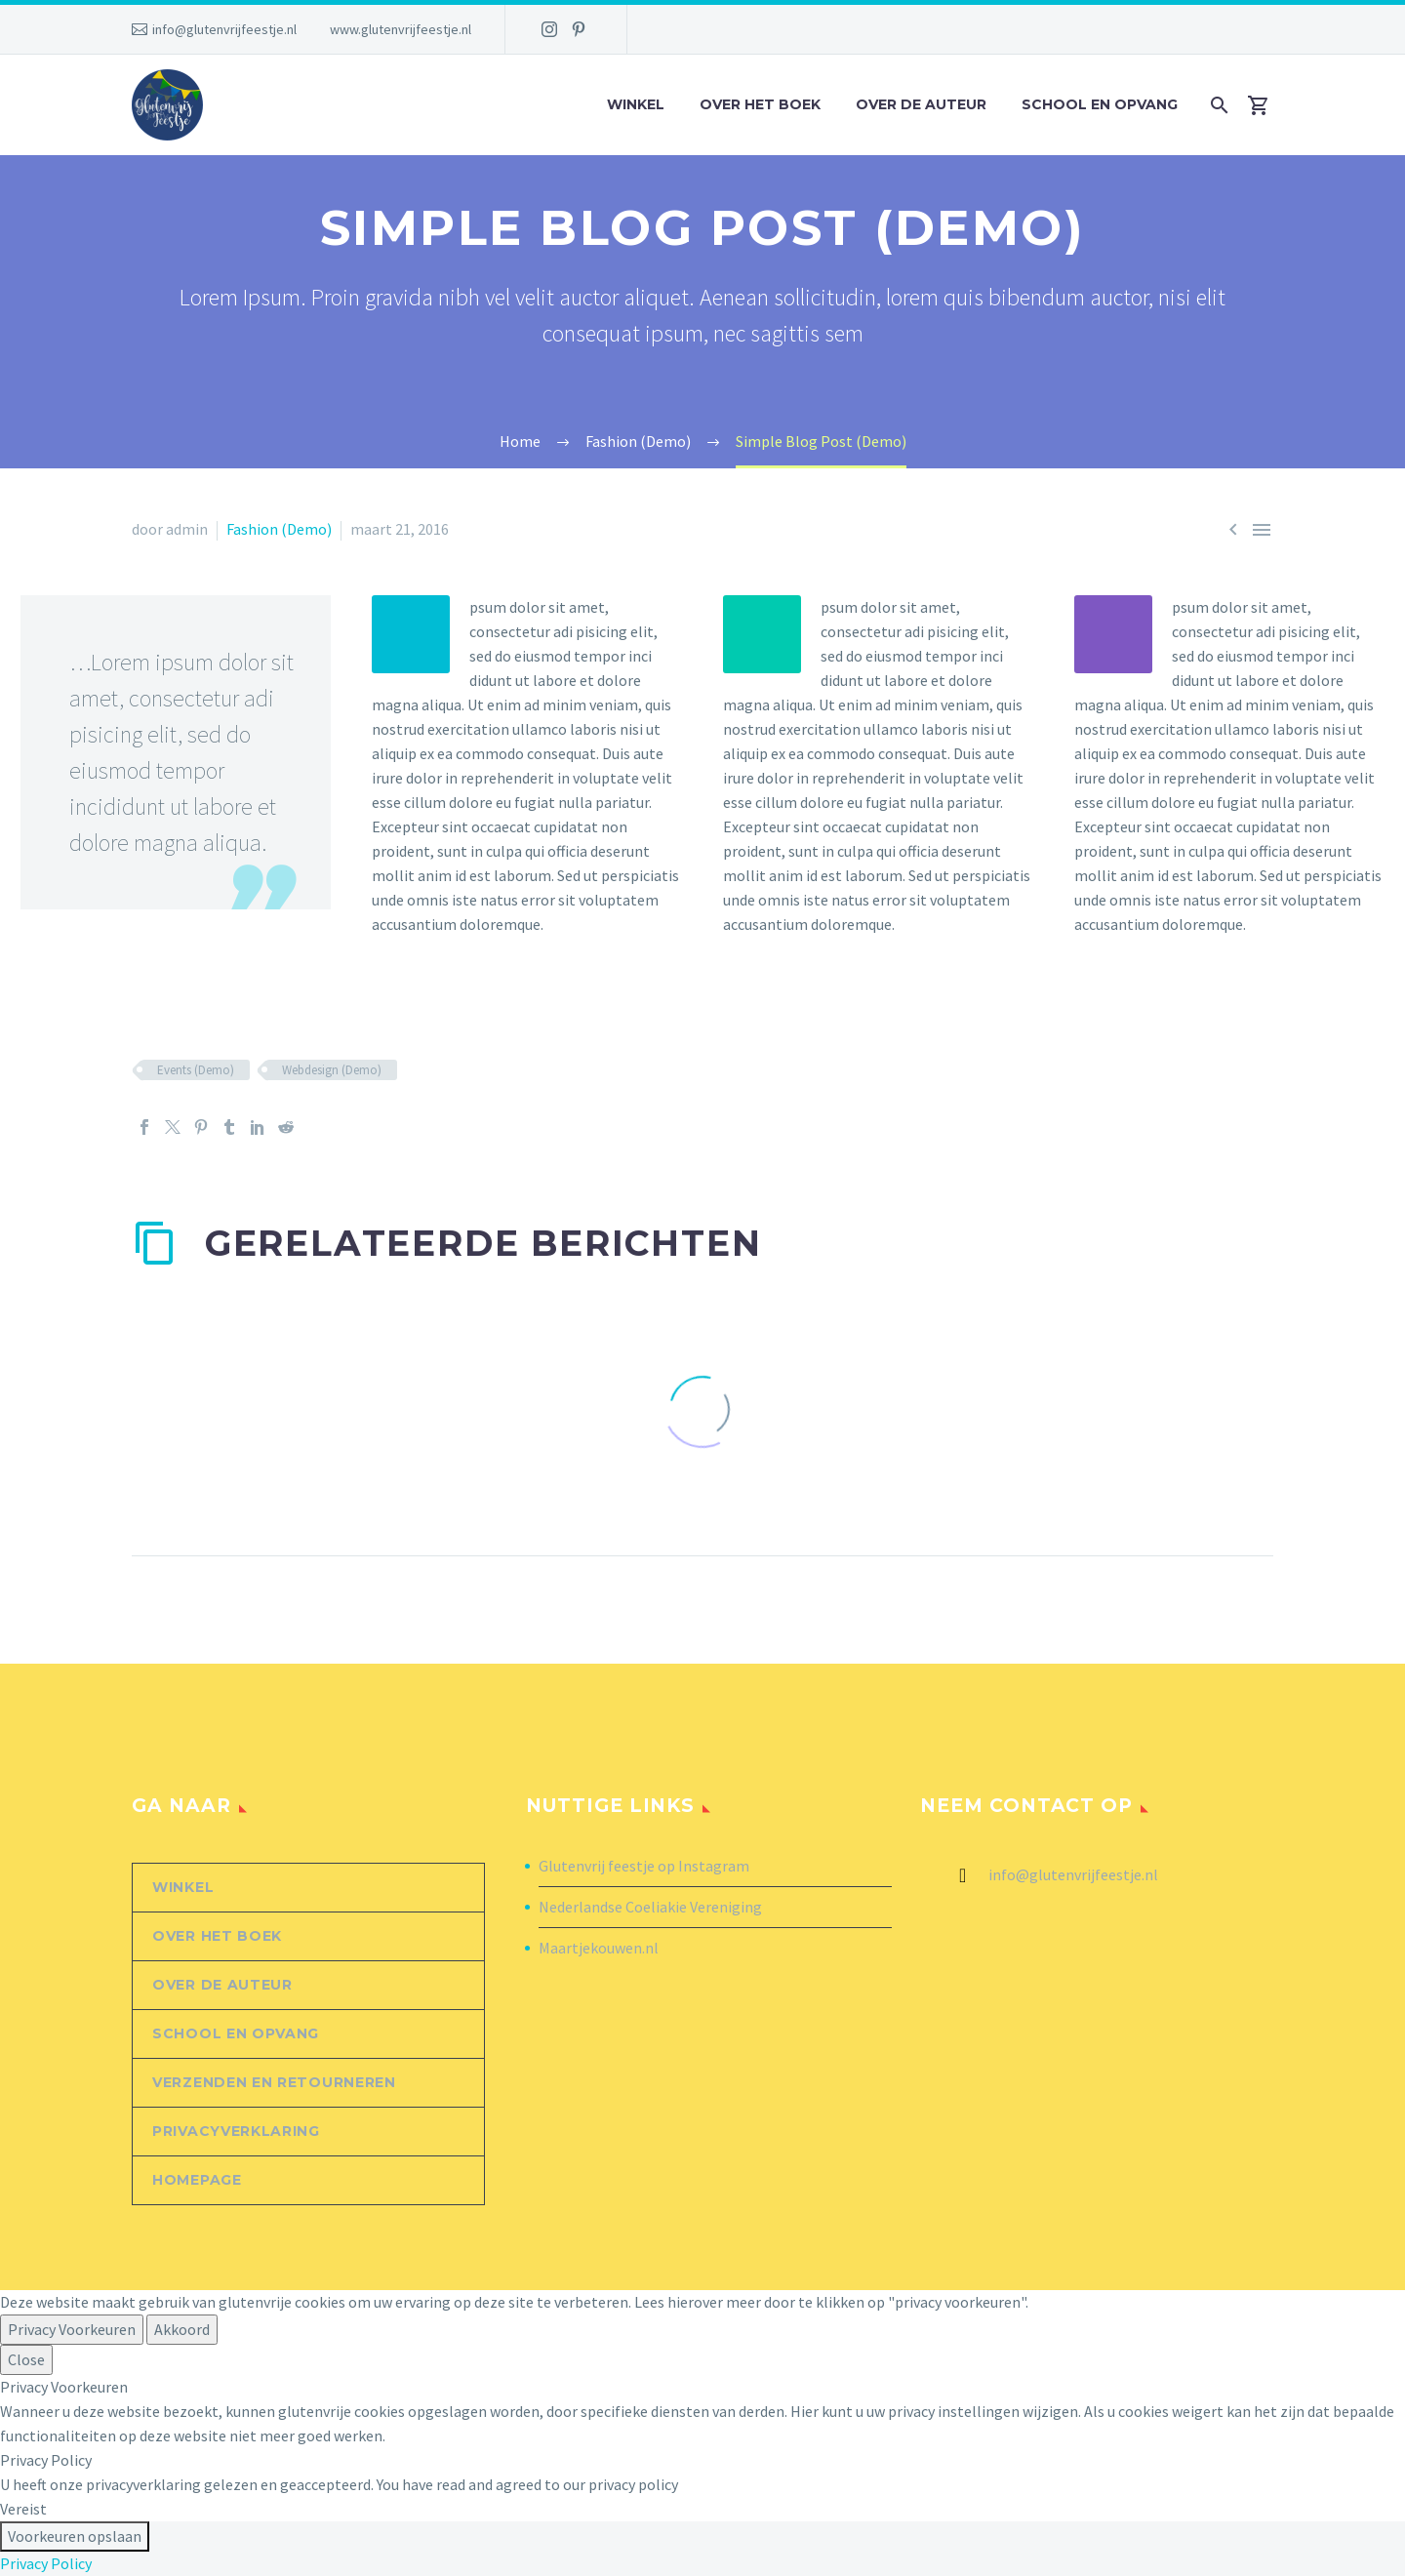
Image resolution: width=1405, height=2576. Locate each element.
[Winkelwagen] (1266, 105)
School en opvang (1100, 104)
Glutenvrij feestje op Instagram (644, 1865)
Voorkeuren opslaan (74, 2536)
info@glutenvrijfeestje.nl (224, 29)
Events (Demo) (195, 1070)
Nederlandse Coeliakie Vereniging (650, 1906)
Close (26, 2359)
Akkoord (182, 2329)
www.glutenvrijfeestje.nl (400, 29)
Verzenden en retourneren (274, 2082)
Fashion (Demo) (279, 529)
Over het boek (760, 104)
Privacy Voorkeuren (72, 2329)
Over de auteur (921, 104)
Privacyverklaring (236, 2131)
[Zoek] (1217, 105)
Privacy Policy (46, 2563)
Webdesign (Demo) (331, 1070)
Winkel (635, 104)
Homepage (197, 2180)
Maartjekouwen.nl (599, 1947)
